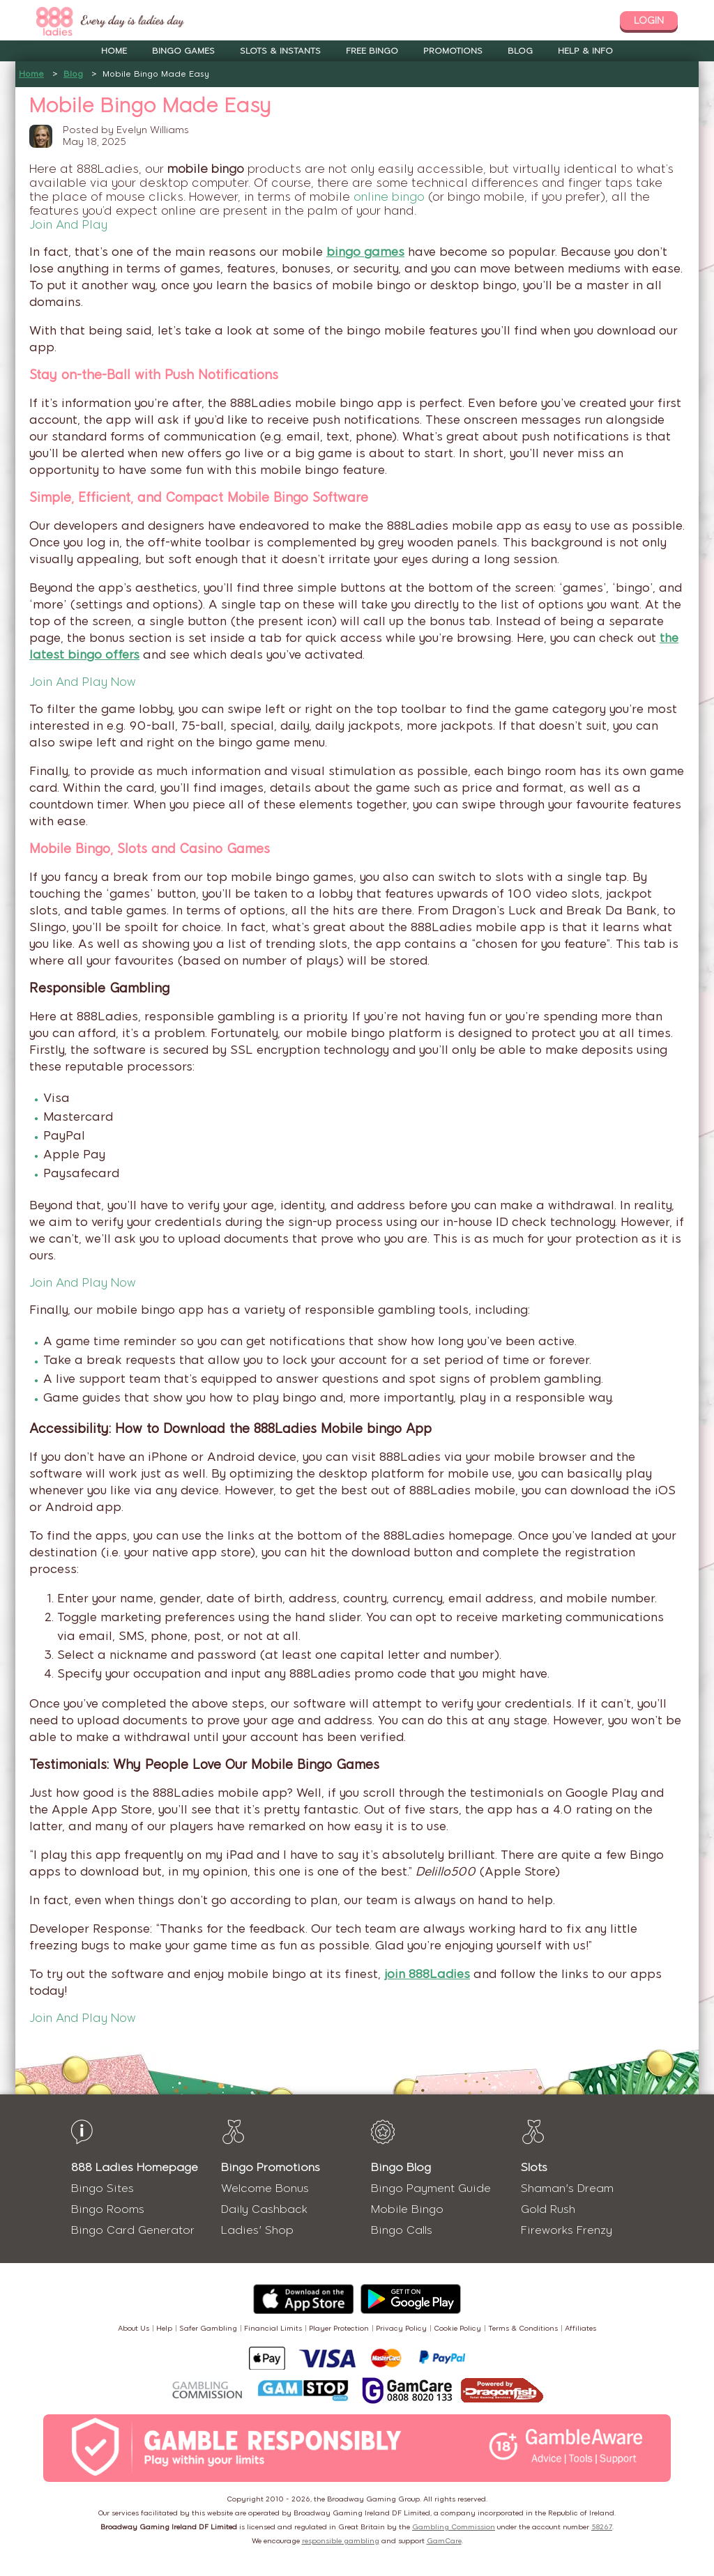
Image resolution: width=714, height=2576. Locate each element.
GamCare (444, 2540)
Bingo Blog (401, 2167)
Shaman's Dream (567, 2188)
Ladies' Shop (257, 2230)
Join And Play (68, 224)
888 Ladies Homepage (134, 2167)
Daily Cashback (264, 2209)
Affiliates (580, 2328)
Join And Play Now (82, 682)
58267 (601, 2526)
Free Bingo (372, 51)
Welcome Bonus (265, 2188)
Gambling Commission (453, 2526)
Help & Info (585, 51)
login (649, 20)
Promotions (453, 51)
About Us (133, 2328)
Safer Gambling (208, 2328)
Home (114, 51)
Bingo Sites (102, 2188)
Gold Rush (548, 2209)
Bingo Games (183, 51)
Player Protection (339, 2328)
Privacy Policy (401, 2328)
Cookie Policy (457, 2328)
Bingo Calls (401, 2230)
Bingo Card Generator (133, 2230)
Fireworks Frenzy (566, 2230)
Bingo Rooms (107, 2209)
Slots (534, 2167)
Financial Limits (273, 2328)
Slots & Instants (280, 51)
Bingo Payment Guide (431, 2188)
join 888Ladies (427, 1974)
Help (164, 2328)
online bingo (389, 197)
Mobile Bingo (407, 2209)
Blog (520, 51)
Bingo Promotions (270, 2167)
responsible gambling (340, 2540)
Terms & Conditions (523, 2328)
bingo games (365, 252)
